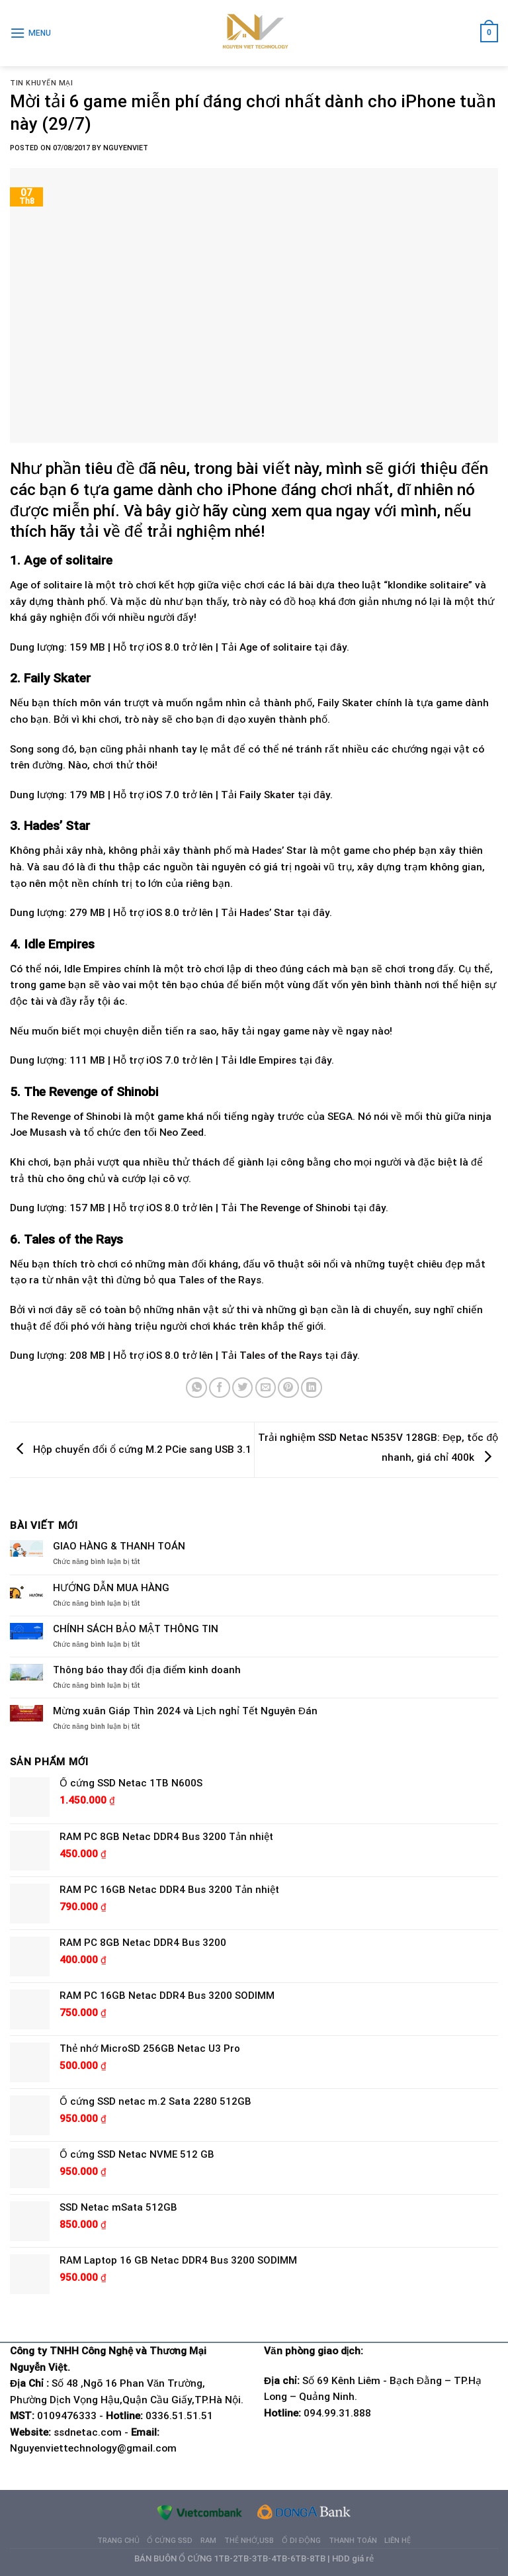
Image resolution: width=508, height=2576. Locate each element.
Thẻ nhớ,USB (249, 2540)
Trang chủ (118, 2540)
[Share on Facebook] (219, 1388)
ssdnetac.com (88, 2432)
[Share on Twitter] (242, 1388)
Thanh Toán (353, 2540)
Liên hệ (397, 2540)
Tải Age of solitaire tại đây (284, 647)
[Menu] (30, 33)
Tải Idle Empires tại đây (276, 1060)
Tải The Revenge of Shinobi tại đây (303, 1208)
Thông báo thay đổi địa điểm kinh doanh (147, 1670)
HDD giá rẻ (353, 2558)
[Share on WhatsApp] (196, 1388)
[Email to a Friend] (265, 1388)
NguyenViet (125, 148)
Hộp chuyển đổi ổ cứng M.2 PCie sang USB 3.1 (130, 1449)
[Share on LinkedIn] (311, 1388)
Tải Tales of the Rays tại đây (289, 1355)
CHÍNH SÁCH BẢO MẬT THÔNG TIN (135, 1629)
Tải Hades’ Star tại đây (275, 913)
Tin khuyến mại (41, 83)
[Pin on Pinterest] (288, 1388)
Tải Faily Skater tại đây (275, 795)
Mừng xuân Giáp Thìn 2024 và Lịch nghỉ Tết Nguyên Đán (185, 1711)
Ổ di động (301, 2540)
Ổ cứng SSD (169, 2540)
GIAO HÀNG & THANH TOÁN (119, 1546)
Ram (208, 2540)
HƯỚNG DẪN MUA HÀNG (111, 1588)
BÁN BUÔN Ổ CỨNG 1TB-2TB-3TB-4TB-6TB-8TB (229, 2558)
